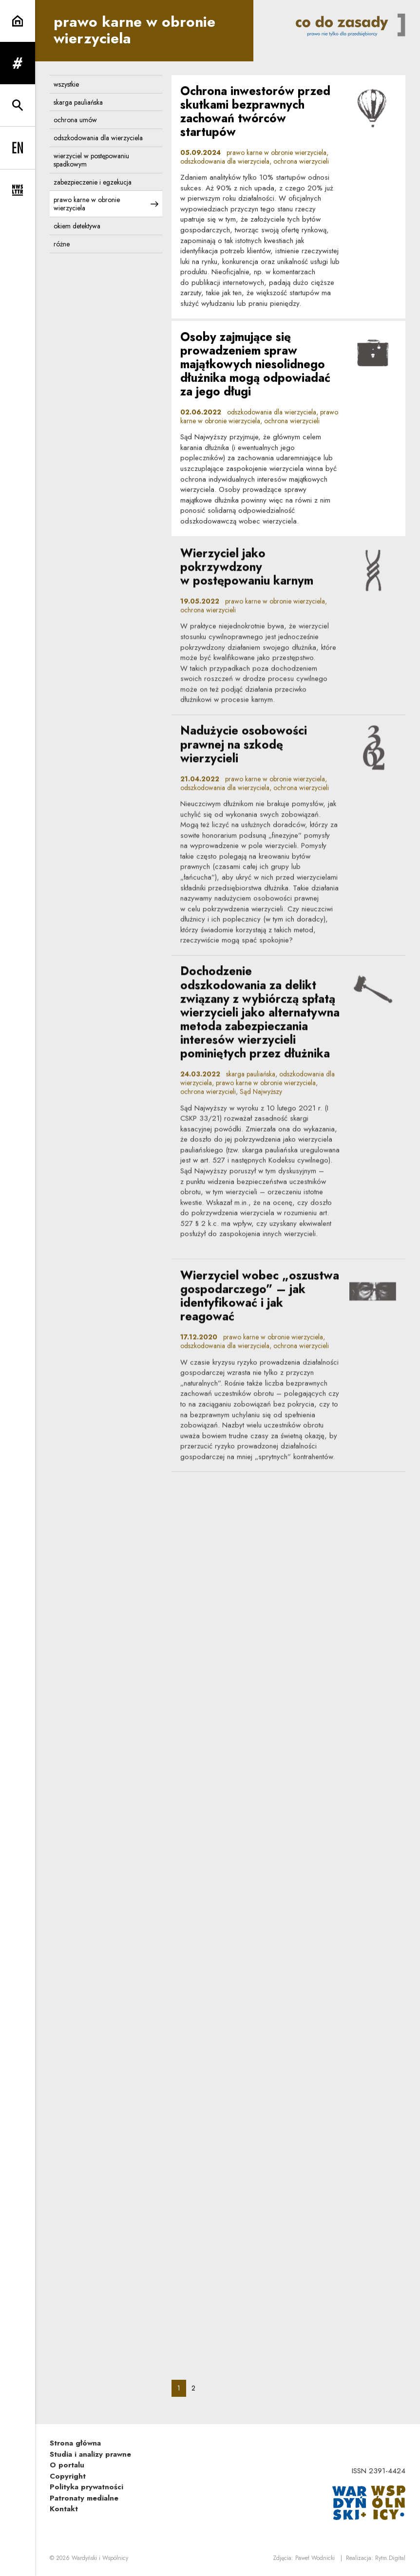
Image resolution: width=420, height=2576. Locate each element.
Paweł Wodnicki (315, 2558)
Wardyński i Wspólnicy (100, 2558)
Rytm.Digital (390, 2558)
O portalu (67, 2465)
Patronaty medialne (84, 2498)
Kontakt (64, 2508)
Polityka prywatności (86, 2487)
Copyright (68, 2476)
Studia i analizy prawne (90, 2454)
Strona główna (75, 2443)
